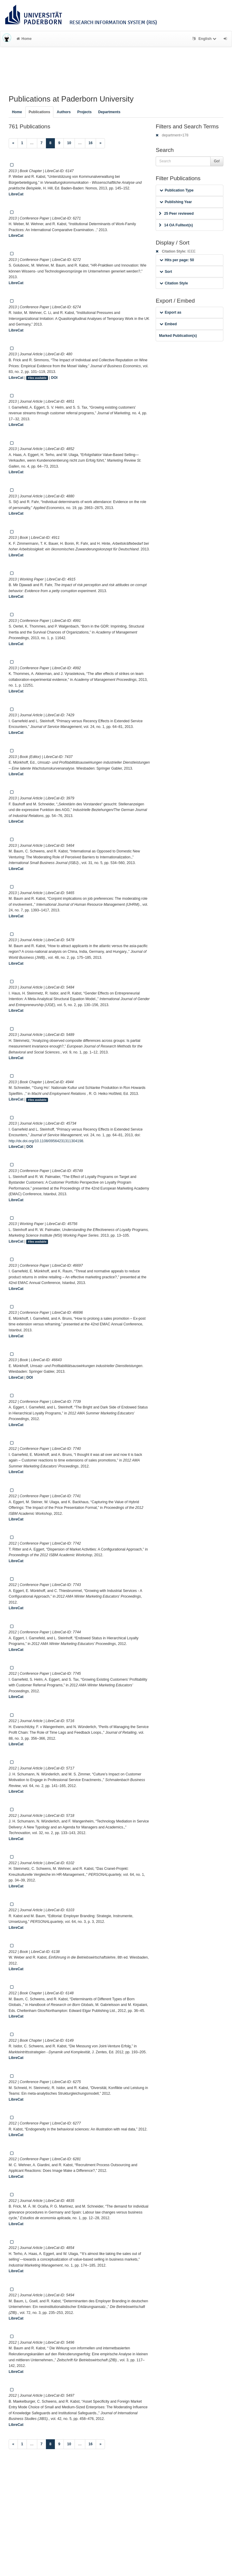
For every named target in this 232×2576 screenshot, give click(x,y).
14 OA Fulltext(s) (176, 225)
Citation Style (174, 283)
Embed (168, 324)
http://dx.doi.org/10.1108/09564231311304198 (46, 1141)
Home (24, 39)
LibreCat (16, 194)
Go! (217, 161)
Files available (37, 377)
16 (91, 143)
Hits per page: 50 (177, 260)
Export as (170, 312)
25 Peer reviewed (176, 213)
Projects (84, 112)
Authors (64, 112)
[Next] (100, 143)
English (205, 39)
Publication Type (177, 190)
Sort (166, 272)
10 (69, 143)
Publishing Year (176, 202)
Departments (109, 112)
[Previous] (13, 143)
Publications (39, 112)
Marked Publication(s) (178, 336)
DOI (54, 378)
